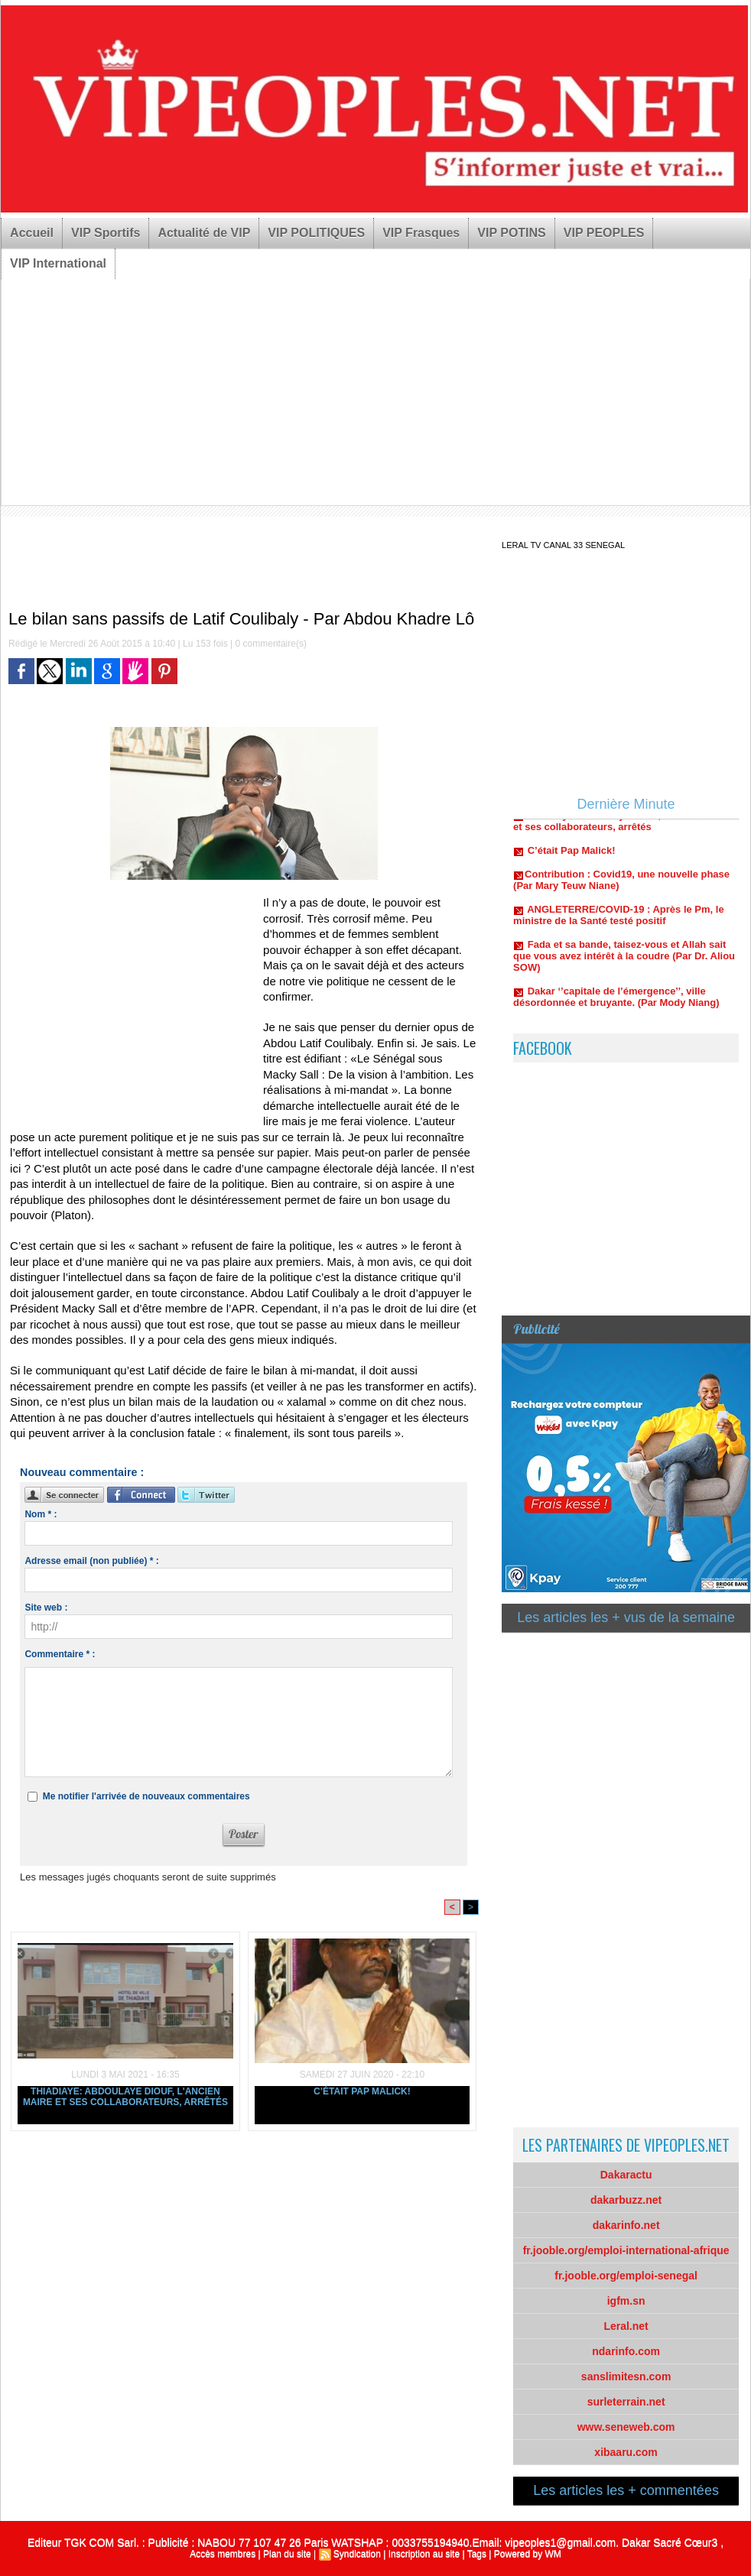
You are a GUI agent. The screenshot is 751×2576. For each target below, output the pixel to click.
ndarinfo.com (626, 2351)
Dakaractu (626, 2175)
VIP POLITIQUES (316, 232)
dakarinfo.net (626, 2225)
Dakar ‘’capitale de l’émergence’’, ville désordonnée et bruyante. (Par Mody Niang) (616, 1001)
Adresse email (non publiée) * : (91, 1561)
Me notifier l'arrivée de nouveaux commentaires (146, 1796)
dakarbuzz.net (626, 2200)
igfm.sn (626, 2301)
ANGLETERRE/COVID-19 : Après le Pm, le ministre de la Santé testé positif (618, 919)
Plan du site (287, 2553)
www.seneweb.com (626, 2427)
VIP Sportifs (105, 232)
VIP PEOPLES (604, 232)
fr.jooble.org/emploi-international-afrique (626, 2250)
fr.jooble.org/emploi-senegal (625, 2275)
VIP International (58, 263)
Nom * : (40, 1514)
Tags (476, 2553)
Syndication (357, 2553)
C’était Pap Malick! (362, 2091)
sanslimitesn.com (626, 2376)
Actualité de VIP (204, 232)
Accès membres (222, 2553)
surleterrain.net (626, 2402)
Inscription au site (424, 2553)
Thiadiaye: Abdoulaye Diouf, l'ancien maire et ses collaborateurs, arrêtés (125, 2096)
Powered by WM (527, 2553)
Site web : (45, 1607)
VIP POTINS (511, 232)
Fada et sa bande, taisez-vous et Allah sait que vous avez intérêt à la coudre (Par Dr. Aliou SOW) (624, 960)
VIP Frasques (421, 232)
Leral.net (625, 2326)
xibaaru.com (625, 2452)
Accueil (32, 232)
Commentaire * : (59, 1654)
